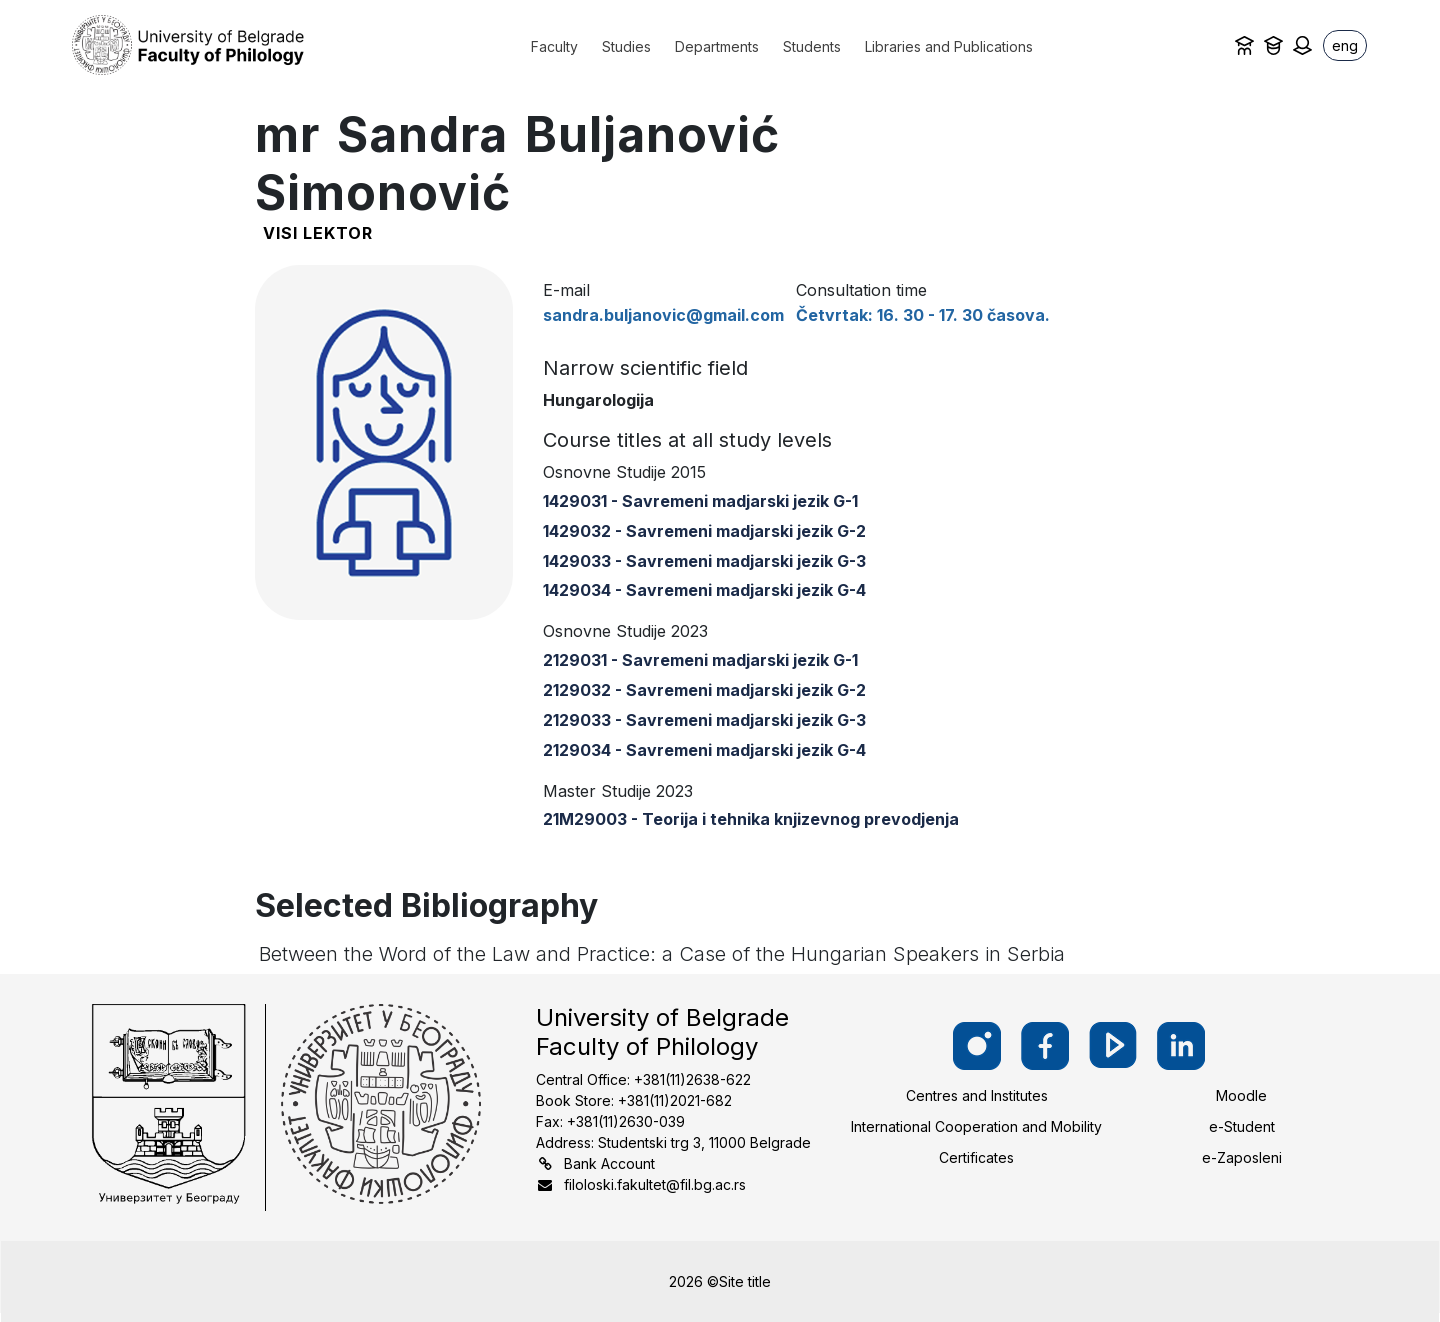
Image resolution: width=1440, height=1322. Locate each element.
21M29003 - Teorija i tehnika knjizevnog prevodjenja (751, 819)
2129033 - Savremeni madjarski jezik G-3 (704, 720)
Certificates (976, 1157)
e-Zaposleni (1242, 1157)
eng (1345, 45)
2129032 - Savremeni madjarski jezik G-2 (704, 690)
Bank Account (609, 1163)
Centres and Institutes (977, 1095)
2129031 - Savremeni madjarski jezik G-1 (700, 660)
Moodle (1241, 1095)
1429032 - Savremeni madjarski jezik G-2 (704, 531)
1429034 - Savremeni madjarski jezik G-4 (704, 590)
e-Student (1242, 1126)
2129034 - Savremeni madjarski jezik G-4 (704, 750)
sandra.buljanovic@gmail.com (663, 315)
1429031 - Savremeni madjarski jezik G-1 (700, 501)
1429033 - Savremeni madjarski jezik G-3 (704, 561)
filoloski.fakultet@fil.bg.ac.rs (655, 1184)
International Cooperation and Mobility (976, 1126)
